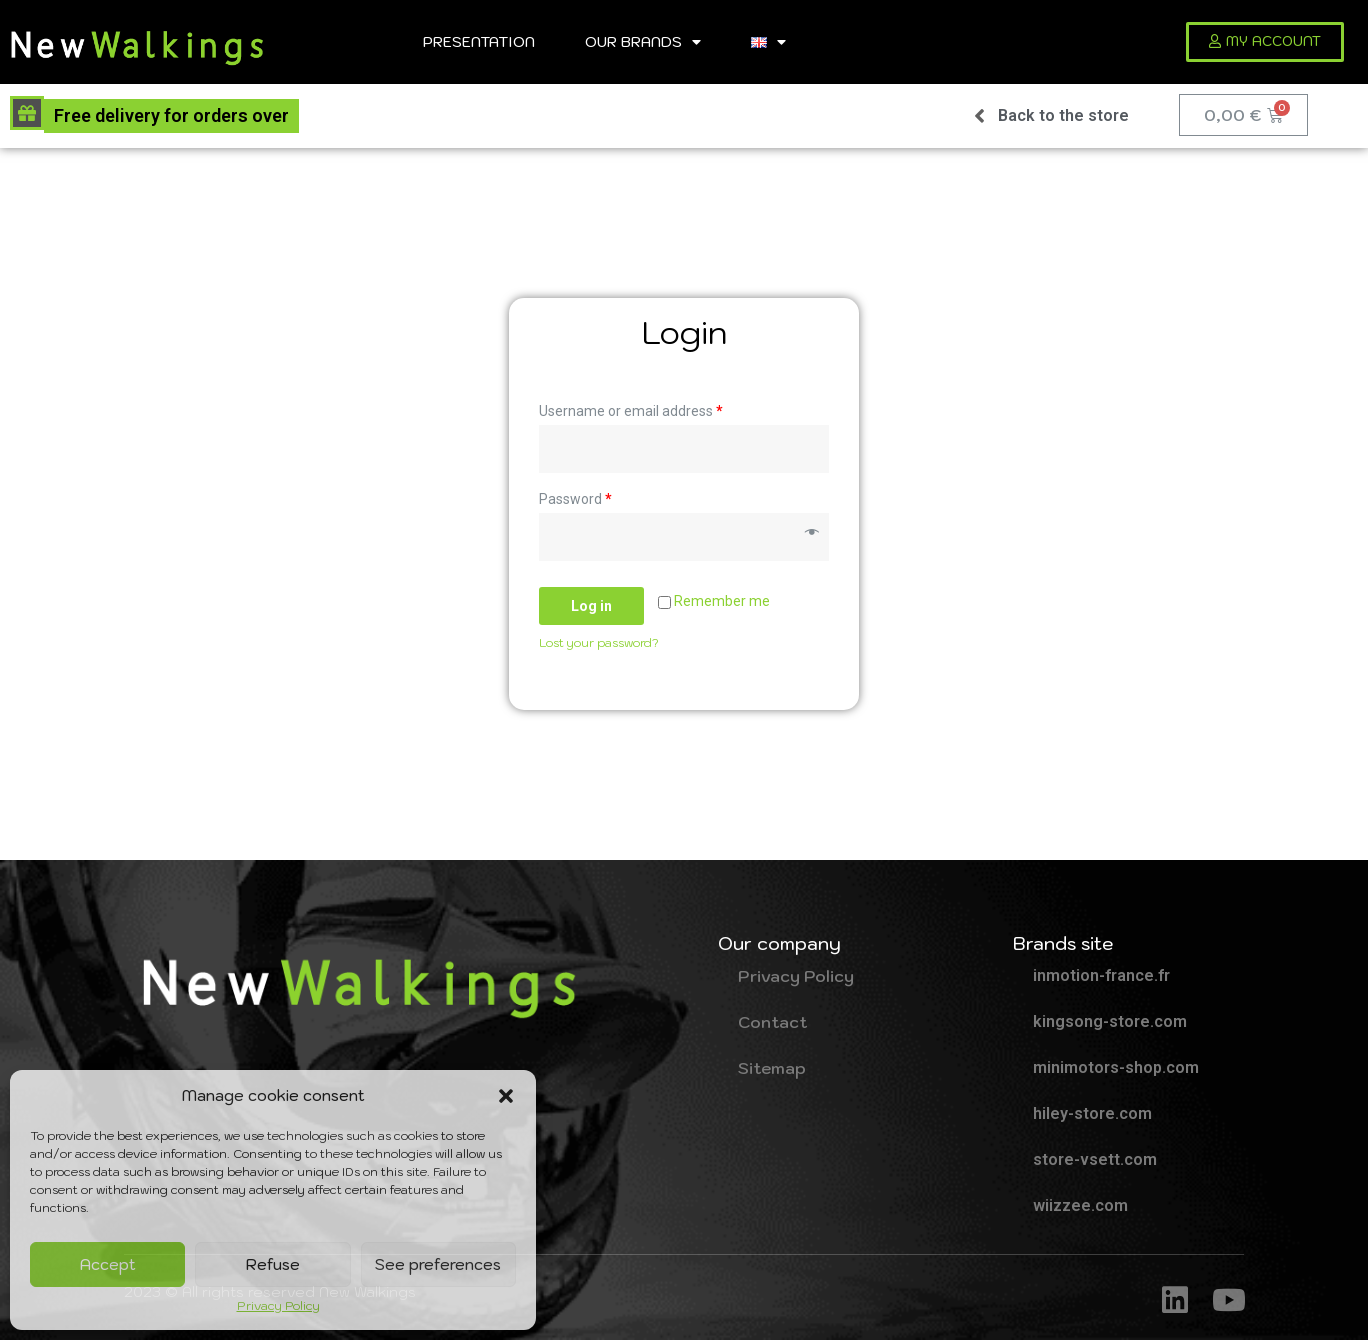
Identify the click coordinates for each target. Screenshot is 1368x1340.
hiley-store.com (1092, 1113)
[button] (506, 1096)
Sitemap (772, 1068)
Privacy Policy (278, 1305)
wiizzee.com (1080, 1205)
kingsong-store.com (1110, 1021)
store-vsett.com (1095, 1159)
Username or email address (631, 411)
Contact (772, 1022)
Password (575, 499)
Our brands (643, 42)
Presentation (479, 41)
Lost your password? (599, 642)
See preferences (438, 1264)
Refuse (273, 1264)
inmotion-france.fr (1101, 975)
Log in (591, 606)
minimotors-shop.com (1116, 1067)
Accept (108, 1264)
